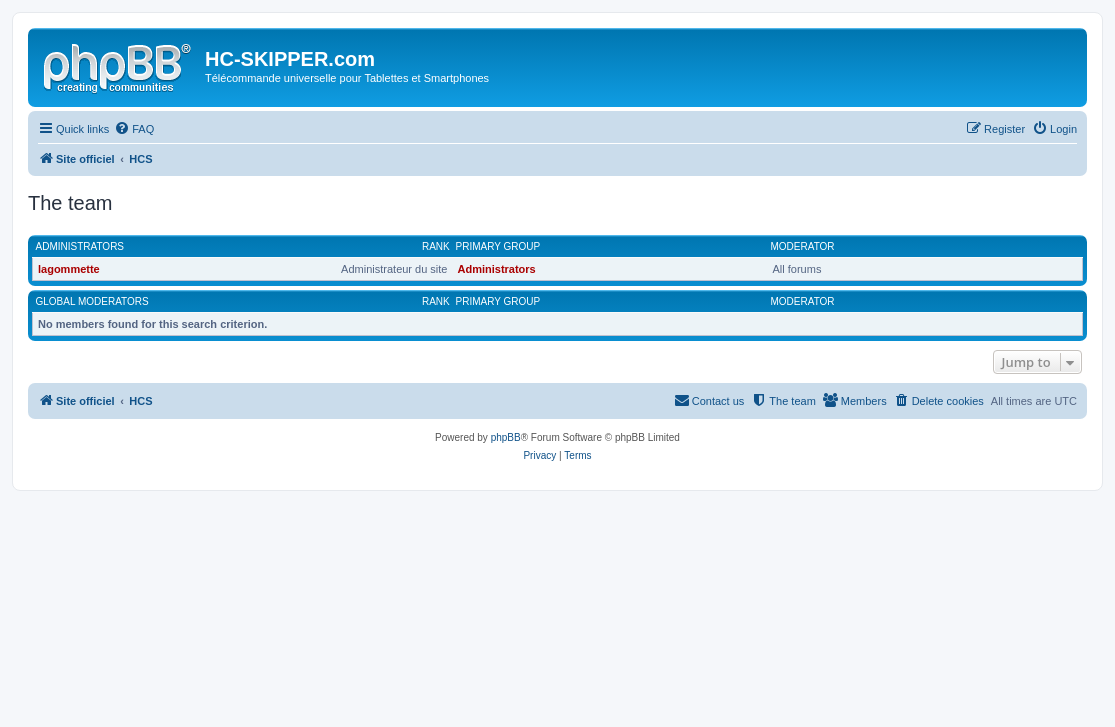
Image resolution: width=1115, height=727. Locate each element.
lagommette (69, 269)
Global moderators (92, 301)
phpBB (506, 437)
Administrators (80, 246)
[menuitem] (134, 129)
